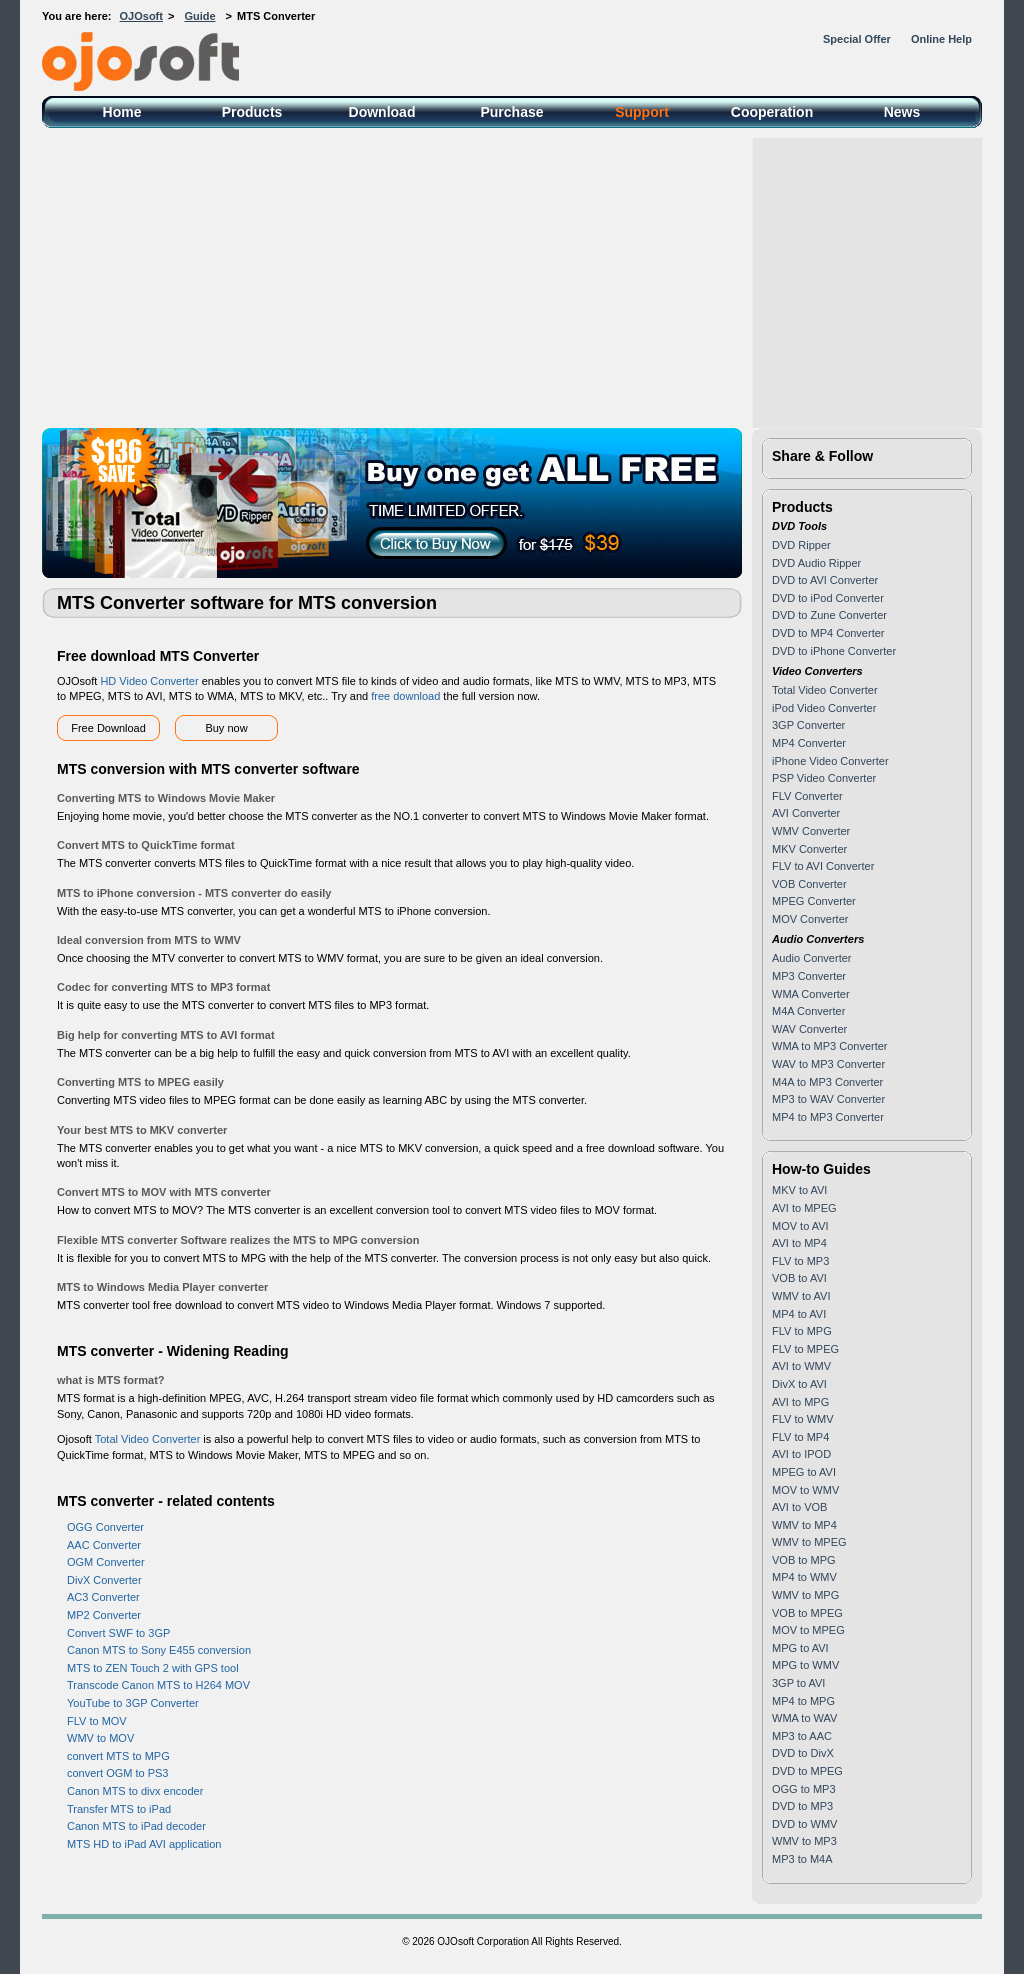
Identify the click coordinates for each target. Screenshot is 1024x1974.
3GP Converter (808, 725)
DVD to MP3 (802, 1806)
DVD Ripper (801, 545)
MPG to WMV (805, 1665)
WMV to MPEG (809, 1542)
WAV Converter (809, 1029)
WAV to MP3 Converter (828, 1064)
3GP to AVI (798, 1683)
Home (122, 112)
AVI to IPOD (801, 1454)
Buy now (226, 728)
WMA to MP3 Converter (830, 1046)
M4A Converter (808, 1011)
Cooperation (772, 112)
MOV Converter (810, 919)
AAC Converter (104, 1545)
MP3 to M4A (802, 1859)
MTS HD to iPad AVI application (144, 1844)
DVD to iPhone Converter (834, 651)
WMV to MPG (805, 1595)
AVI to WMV (801, 1366)
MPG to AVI (800, 1648)
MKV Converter (809, 849)
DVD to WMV (804, 1824)
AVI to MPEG (804, 1208)
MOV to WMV (805, 1490)
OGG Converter (105, 1527)
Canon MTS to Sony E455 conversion (159, 1650)
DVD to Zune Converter (829, 615)
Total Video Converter (148, 1439)
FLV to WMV (803, 1419)
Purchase (511, 112)
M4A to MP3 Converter (827, 1082)
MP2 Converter (104, 1615)
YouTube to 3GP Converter (133, 1703)
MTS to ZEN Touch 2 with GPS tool (153, 1668)
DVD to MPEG (807, 1771)
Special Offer (857, 39)
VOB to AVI (799, 1278)
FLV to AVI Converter (823, 866)
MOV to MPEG (808, 1630)
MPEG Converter (814, 901)
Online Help (941, 39)
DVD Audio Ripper (816, 563)
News (902, 112)
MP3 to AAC (802, 1736)
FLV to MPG (802, 1331)
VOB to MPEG (807, 1613)
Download (382, 112)
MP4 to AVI (799, 1314)
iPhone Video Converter (830, 761)
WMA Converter (811, 994)
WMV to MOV (100, 1738)
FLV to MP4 (800, 1437)
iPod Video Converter (824, 708)
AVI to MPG (800, 1402)
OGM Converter (106, 1562)
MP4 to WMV (804, 1577)
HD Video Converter (149, 681)
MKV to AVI (799, 1190)
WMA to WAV (804, 1718)
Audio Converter (812, 958)
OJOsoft (141, 16)
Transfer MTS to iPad (119, 1809)
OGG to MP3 (804, 1789)
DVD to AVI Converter (825, 580)
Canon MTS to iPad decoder (136, 1826)
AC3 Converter (103, 1597)
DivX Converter (104, 1580)
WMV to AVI (801, 1296)
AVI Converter (806, 813)
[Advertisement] (512, 278)
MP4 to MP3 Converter (828, 1117)
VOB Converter (809, 884)
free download (405, 696)
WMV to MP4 (804, 1525)
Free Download (108, 728)
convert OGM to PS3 (117, 1773)
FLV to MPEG (805, 1349)
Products (252, 112)
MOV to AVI (800, 1226)
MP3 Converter (809, 976)
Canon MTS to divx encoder (135, 1791)
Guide (199, 16)
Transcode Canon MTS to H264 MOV (158, 1685)
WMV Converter (811, 831)
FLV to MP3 (800, 1261)
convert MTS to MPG (118, 1756)
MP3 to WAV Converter (828, 1099)
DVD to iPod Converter (828, 598)
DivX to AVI (799, 1384)
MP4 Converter (809, 743)
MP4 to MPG (803, 1701)
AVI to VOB (799, 1507)
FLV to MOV (97, 1721)
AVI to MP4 (799, 1243)
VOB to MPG (804, 1560)
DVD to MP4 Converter (828, 633)
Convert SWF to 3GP (118, 1633)
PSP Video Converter (824, 778)
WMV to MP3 (804, 1841)
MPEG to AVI (804, 1472)
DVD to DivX (803, 1753)
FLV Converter (807, 796)
